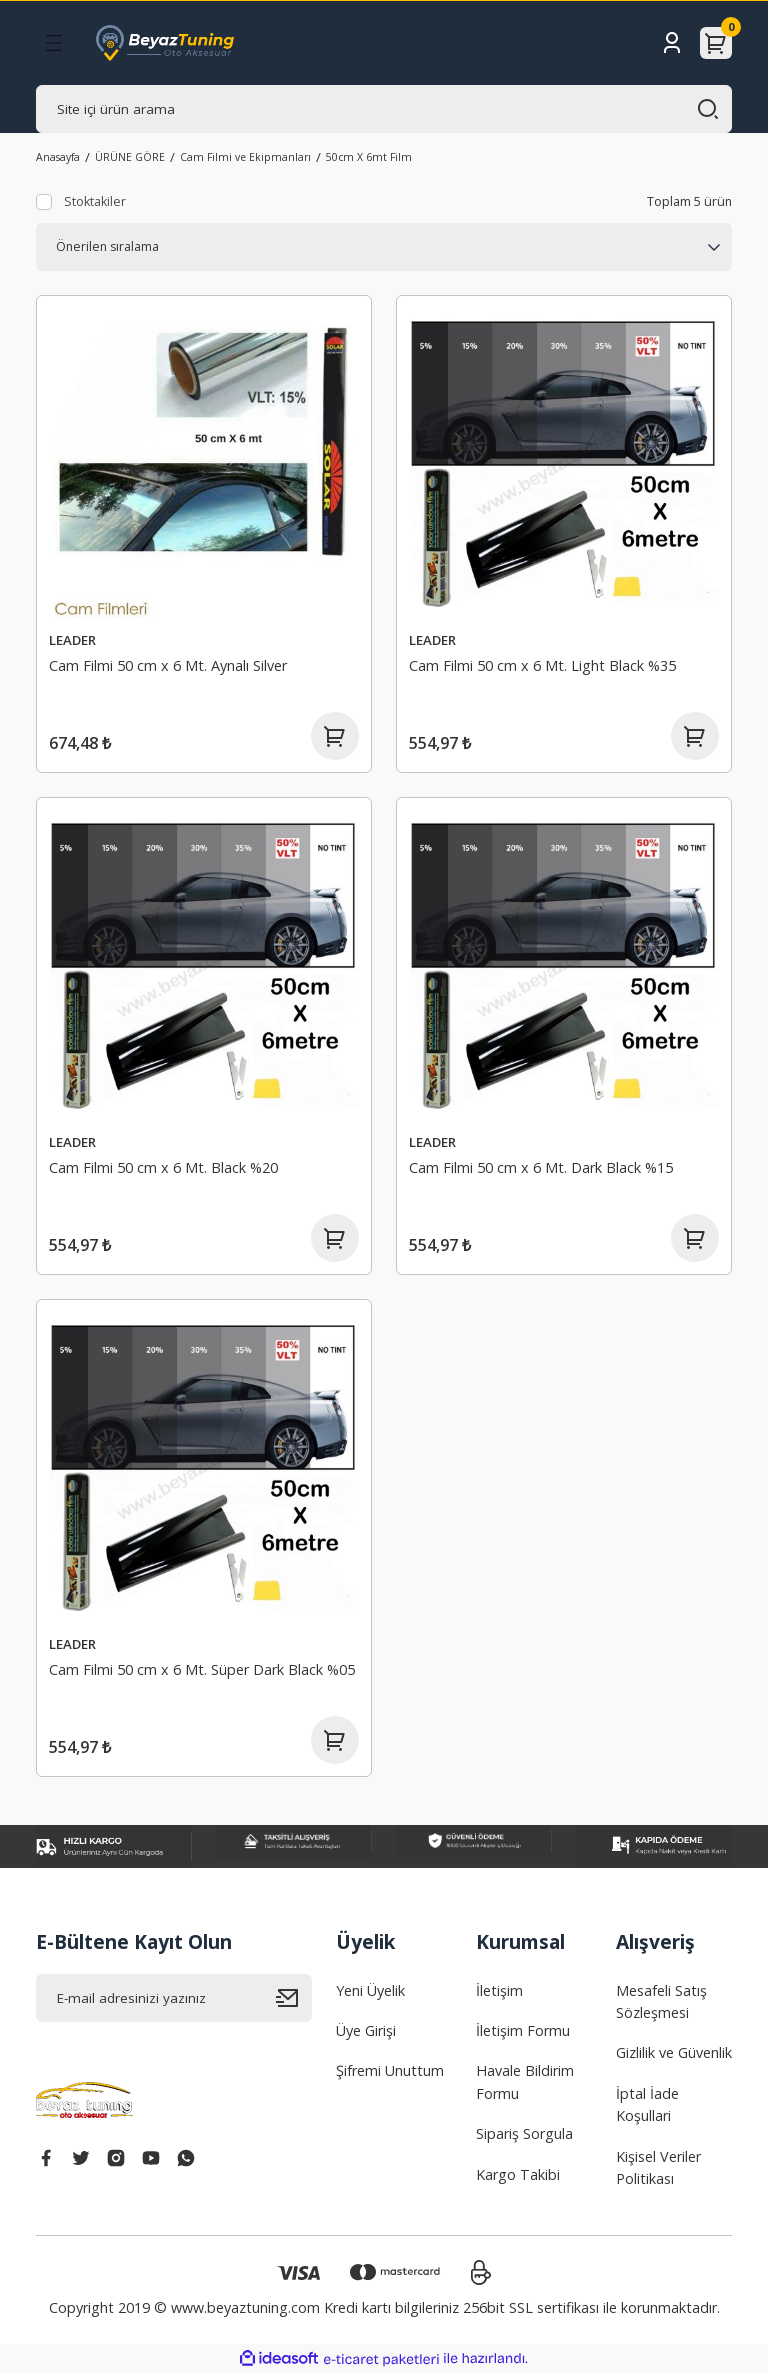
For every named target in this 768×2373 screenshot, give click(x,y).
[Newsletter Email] (174, 1998)
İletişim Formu (523, 2030)
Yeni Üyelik (370, 1990)
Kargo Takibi (518, 2174)
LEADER (72, 640)
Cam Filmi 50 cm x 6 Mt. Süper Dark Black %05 (202, 1669)
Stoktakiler (95, 201)
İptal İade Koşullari (647, 2104)
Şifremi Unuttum (390, 2070)
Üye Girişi (366, 2030)
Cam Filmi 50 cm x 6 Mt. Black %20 (163, 1167)
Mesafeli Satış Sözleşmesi (661, 2001)
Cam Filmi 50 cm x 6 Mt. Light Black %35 (542, 665)
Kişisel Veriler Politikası (658, 2167)
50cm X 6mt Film (369, 157)
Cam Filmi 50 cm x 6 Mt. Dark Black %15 (541, 1167)
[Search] (384, 109)
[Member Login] (672, 43)
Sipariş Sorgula (524, 2133)
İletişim (499, 1990)
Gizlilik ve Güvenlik (674, 2052)
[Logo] (165, 43)
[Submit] (294, 1998)
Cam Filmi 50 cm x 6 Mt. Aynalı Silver (168, 665)
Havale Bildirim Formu (525, 2081)
